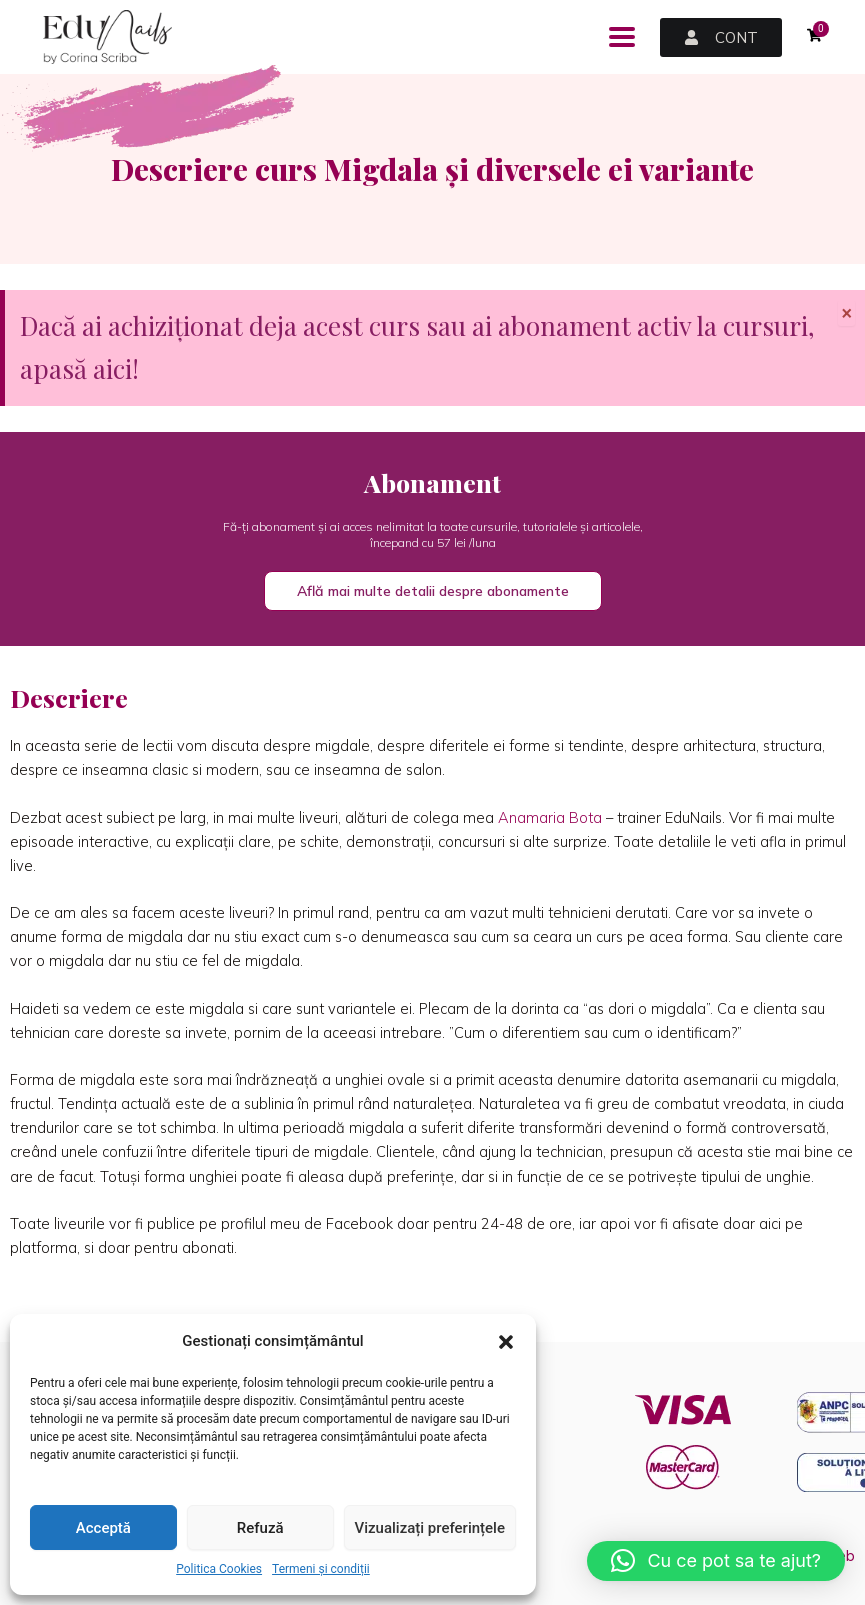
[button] (506, 1342)
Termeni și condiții (321, 1569)
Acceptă (103, 1528)
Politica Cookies (219, 1569)
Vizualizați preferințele (430, 1528)
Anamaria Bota (550, 817)
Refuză (260, 1528)
